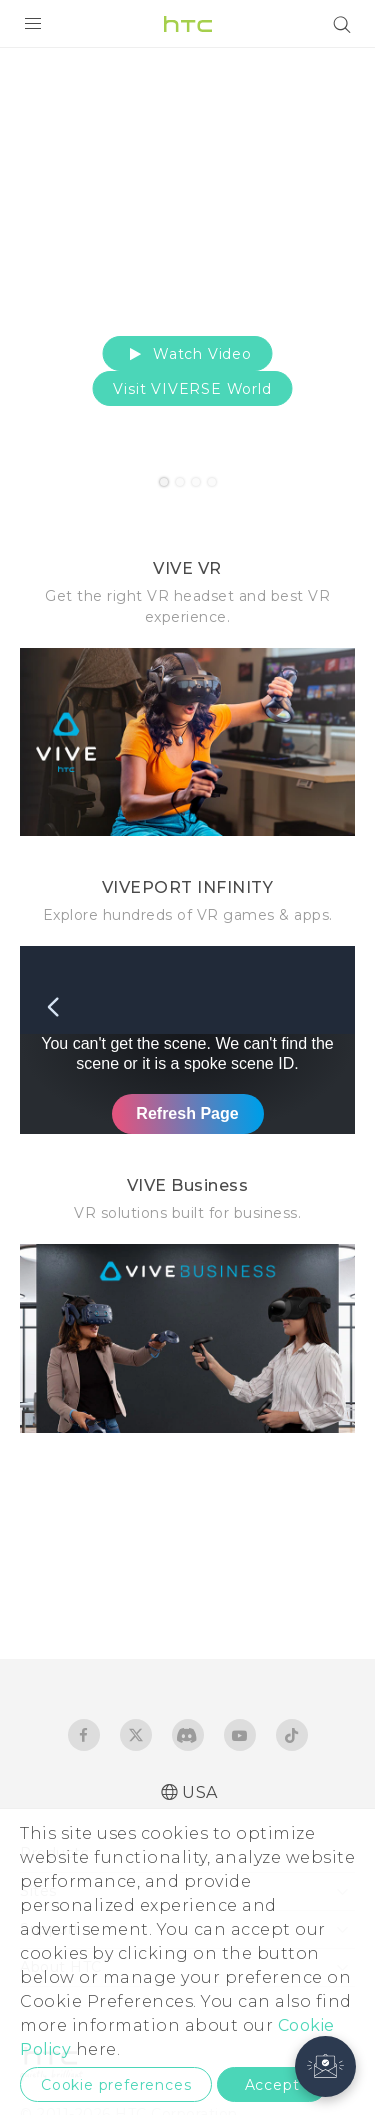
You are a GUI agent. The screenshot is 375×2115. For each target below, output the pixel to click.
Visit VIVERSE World (192, 389)
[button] (325, 2066)
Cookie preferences (116, 2085)
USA (200, 1792)
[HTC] (188, 24)
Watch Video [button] (187, 354)
